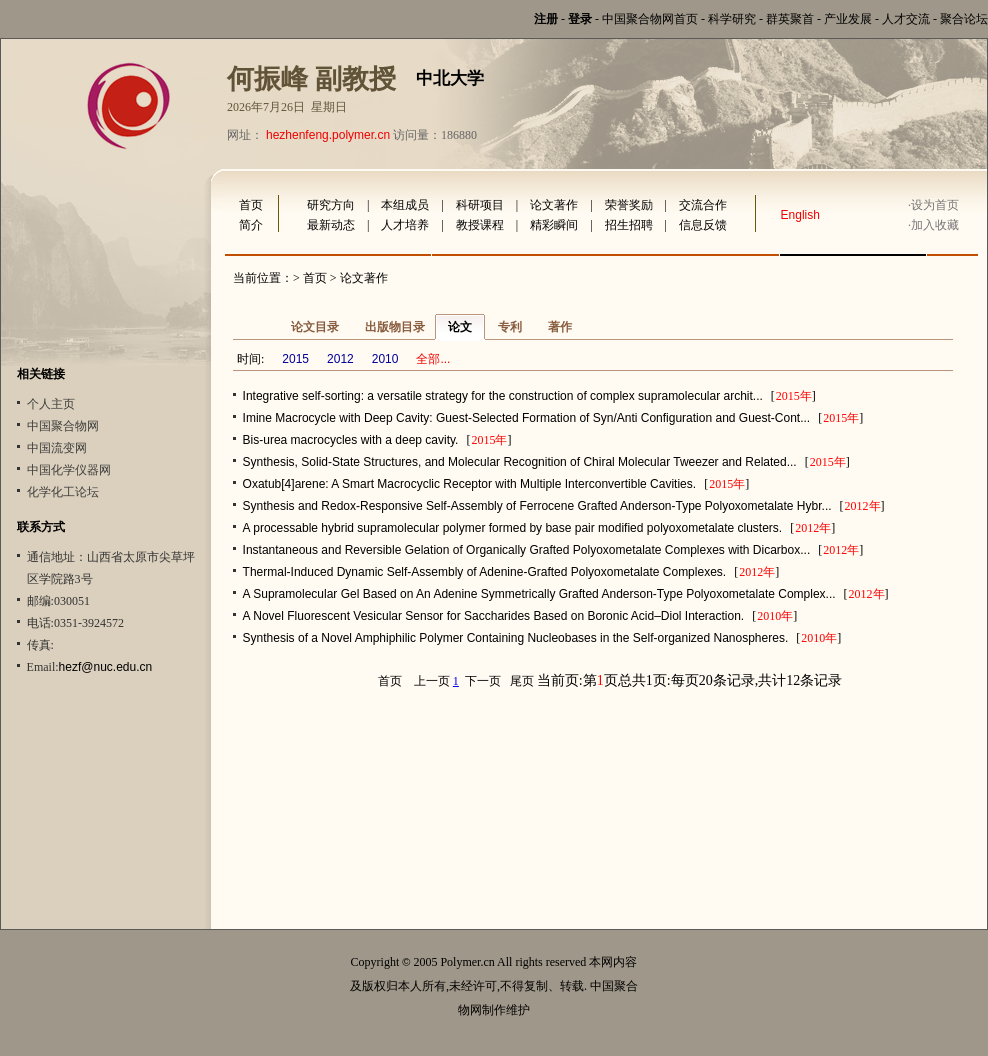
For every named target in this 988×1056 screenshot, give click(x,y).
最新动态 (331, 225)
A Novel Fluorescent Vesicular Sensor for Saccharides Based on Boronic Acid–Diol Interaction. (494, 616)
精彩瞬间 (554, 225)
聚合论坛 (964, 19)
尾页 (522, 681)
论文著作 (554, 205)
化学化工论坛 (63, 492)
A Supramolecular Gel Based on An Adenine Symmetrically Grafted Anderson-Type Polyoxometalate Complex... (539, 594)
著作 (560, 327)
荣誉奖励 (629, 205)
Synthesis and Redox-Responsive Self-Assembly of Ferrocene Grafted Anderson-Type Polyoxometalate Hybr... (537, 506)
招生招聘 (629, 225)
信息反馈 (703, 225)
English (800, 215)
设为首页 (935, 205)
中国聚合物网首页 (650, 19)
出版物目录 (395, 327)
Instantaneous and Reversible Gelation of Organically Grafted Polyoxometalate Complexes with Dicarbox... (527, 550)
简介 (251, 225)
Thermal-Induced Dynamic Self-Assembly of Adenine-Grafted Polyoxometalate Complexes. (485, 572)
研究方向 (331, 205)
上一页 (432, 681)
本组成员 (405, 205)
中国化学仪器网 (69, 470)
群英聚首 (790, 19)
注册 (546, 19)
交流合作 (703, 205)
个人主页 (51, 404)
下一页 (483, 681)
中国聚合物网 (63, 426)
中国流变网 (57, 448)
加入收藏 (935, 225)
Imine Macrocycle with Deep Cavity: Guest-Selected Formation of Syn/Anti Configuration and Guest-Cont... (527, 418)
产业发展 (848, 19)
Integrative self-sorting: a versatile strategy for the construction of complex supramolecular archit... (503, 396)
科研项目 (480, 205)
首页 (251, 205)
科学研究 (732, 19)
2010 (385, 359)
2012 (340, 359)
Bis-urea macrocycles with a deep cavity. (351, 440)
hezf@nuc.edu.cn (106, 667)
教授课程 (480, 225)
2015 (295, 359)
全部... (433, 359)
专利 (510, 327)
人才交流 (906, 19)
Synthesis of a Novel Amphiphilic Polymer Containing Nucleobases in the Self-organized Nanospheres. (516, 638)
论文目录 (315, 327)
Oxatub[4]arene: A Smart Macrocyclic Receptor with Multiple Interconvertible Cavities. (470, 484)
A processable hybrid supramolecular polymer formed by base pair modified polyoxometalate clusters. (513, 528)
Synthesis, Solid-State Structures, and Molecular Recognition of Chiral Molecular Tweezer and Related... (520, 462)
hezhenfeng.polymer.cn (328, 135)
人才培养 (405, 225)
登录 (580, 19)
